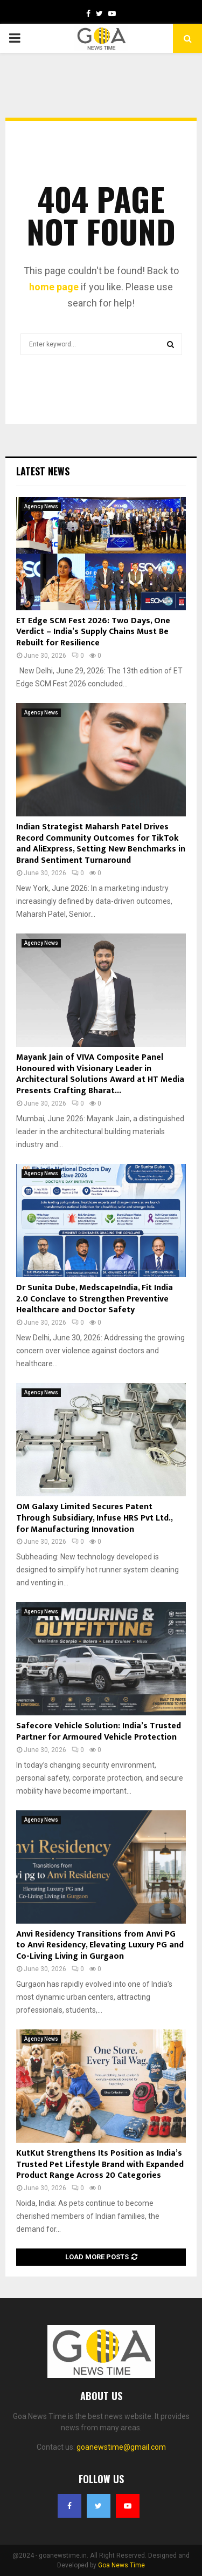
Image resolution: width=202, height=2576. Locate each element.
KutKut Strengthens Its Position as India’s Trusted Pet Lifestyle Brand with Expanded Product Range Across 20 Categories (100, 2164)
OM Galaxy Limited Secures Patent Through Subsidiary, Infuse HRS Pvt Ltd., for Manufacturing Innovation (94, 1518)
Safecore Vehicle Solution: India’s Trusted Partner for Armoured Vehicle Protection (98, 1731)
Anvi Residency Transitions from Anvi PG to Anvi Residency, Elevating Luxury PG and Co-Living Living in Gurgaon (100, 1945)
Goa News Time (121, 2565)
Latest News (42, 471)
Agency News (41, 506)
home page (54, 286)
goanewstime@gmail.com (121, 2447)
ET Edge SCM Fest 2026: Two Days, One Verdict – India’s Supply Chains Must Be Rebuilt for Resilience (93, 632)
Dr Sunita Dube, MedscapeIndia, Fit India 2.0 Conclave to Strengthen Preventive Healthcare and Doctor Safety (94, 1299)
